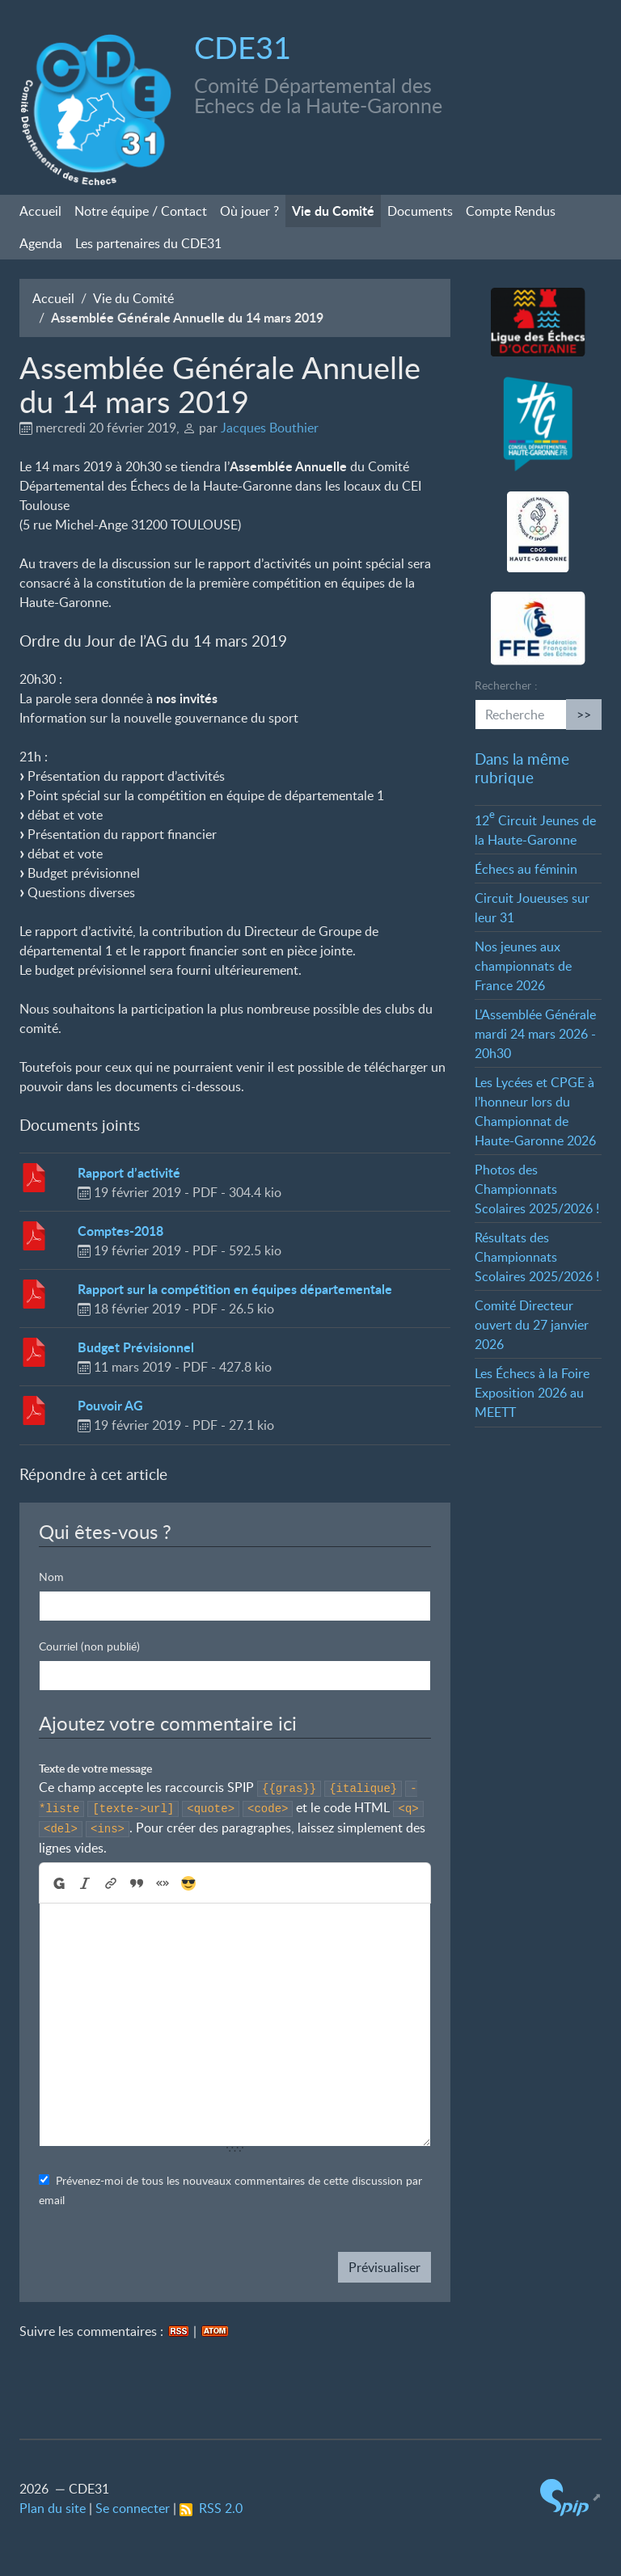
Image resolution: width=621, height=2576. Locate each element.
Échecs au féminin (526, 869)
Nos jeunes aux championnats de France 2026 (523, 966)
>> (584, 714)
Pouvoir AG (110, 1405)
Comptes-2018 (120, 1230)
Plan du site (52, 2508)
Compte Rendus (511, 211)
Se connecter (132, 2508)
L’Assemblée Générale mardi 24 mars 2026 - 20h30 (535, 1034)
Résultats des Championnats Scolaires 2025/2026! (537, 1257)
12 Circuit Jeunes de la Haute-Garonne (535, 830)
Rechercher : (506, 685)
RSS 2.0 (211, 2508)
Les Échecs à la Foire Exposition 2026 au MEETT (532, 1392)
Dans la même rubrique (522, 768)
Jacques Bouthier (270, 427)
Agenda (40, 243)
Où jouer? (249, 211)
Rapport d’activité (129, 1172)
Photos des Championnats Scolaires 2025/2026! (537, 1189)
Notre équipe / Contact (140, 211)
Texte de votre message (95, 1768)
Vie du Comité (333, 210)
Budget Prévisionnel (136, 1347)
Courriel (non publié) (89, 1646)
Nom (51, 1576)
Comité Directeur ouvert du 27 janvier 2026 (532, 1324)
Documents (420, 211)
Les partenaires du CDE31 (148, 243)
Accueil (40, 211)
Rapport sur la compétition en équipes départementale (235, 1289)
